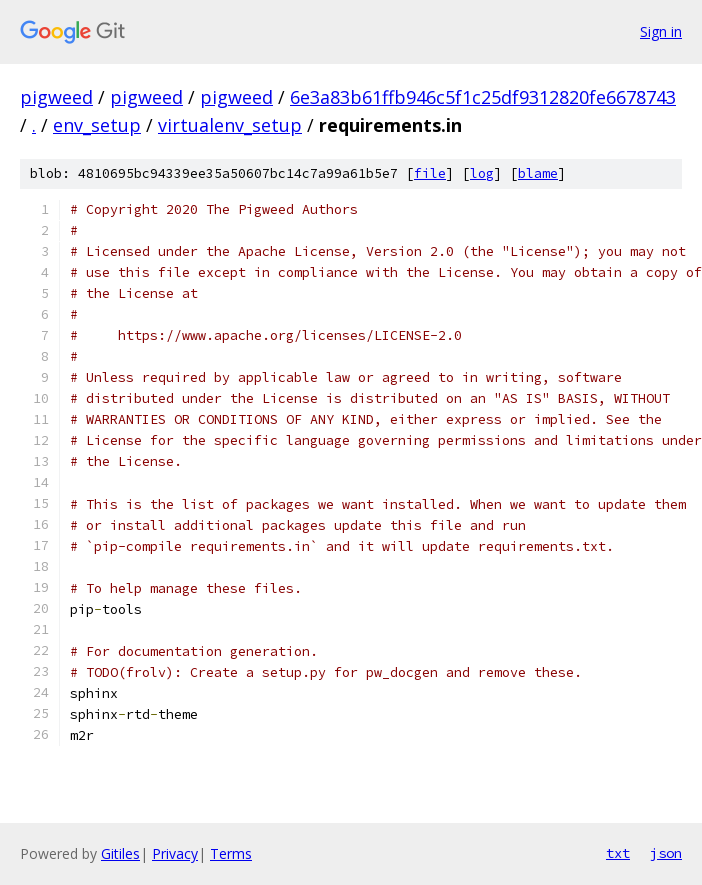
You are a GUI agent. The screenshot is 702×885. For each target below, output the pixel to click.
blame (538, 173)
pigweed (56, 97)
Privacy (175, 853)
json (666, 853)
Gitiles (120, 853)
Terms (231, 853)
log (482, 173)
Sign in (661, 31)
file (430, 173)
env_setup (97, 125)
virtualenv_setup (230, 125)
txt (618, 853)
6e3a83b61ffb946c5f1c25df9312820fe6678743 (483, 97)
